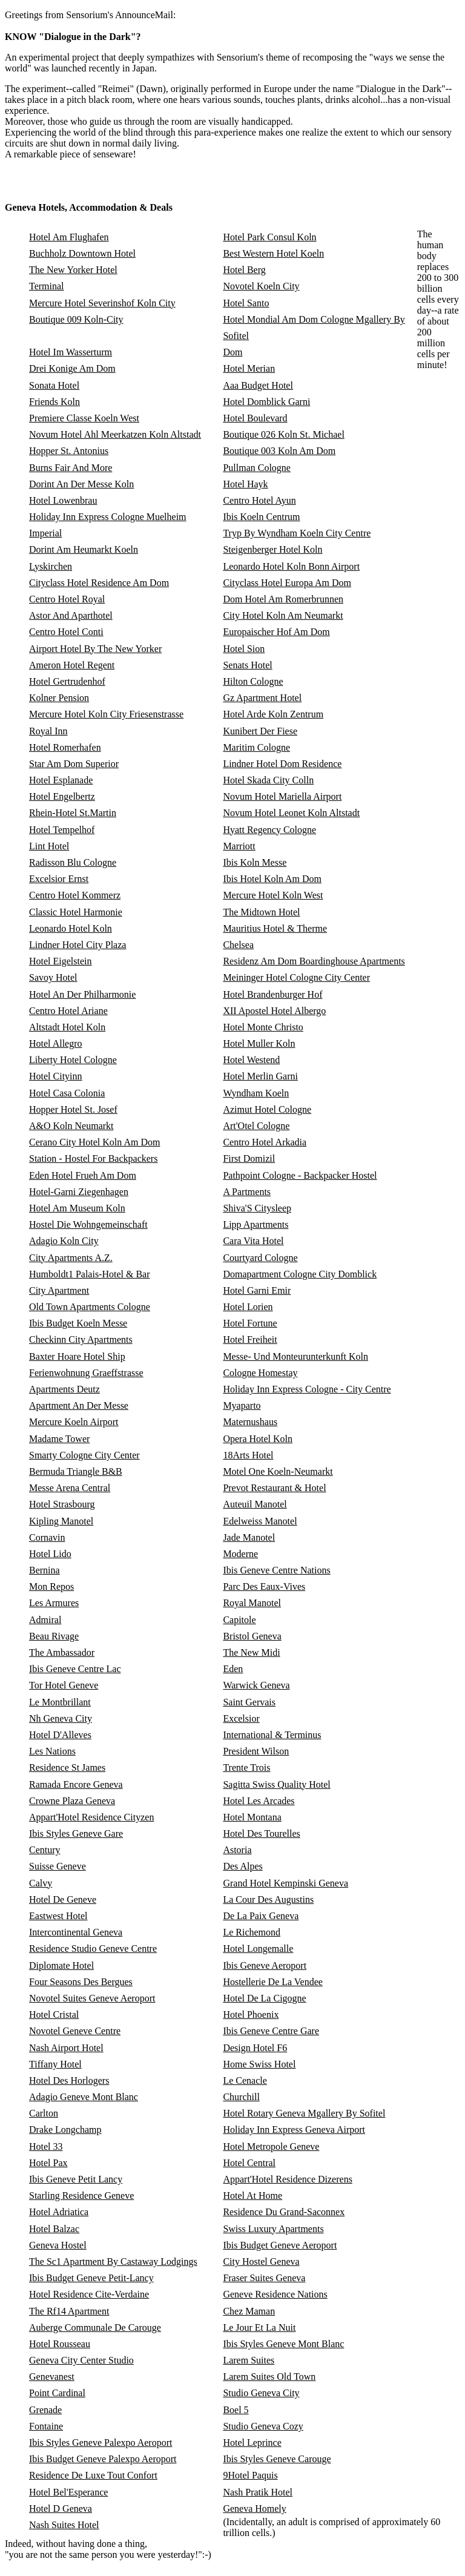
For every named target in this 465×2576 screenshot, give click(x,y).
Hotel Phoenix (251, 2014)
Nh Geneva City (60, 1718)
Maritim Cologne (256, 747)
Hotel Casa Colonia (67, 1093)
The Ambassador (61, 1652)
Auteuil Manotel (254, 1504)
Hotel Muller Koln (259, 1043)
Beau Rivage (54, 1636)
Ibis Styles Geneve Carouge (277, 2459)
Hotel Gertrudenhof (67, 681)
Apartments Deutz (64, 1389)
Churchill (241, 2097)
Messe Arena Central (69, 1488)
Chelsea (238, 945)
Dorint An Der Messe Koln (81, 484)
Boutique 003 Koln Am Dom (279, 451)
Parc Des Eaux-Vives (264, 1586)
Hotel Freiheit (250, 1339)
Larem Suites (248, 2360)
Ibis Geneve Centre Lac (74, 1669)
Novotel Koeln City (261, 286)
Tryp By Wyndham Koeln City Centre (297, 533)
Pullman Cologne (257, 468)
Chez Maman (249, 2311)
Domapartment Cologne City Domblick (300, 1274)
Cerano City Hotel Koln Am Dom (94, 1142)
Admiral (45, 1620)
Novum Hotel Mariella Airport (282, 796)
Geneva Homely (254, 2508)
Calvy (40, 1883)
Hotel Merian (249, 368)
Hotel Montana (252, 1817)
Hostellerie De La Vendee (273, 1982)
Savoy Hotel (53, 977)
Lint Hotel (49, 846)
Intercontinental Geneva (75, 1932)
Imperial (45, 533)
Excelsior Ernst (58, 879)
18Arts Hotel (248, 1455)
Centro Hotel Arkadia (264, 1142)
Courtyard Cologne (260, 1258)
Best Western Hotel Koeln (273, 253)
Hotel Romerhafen (65, 747)
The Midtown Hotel (261, 912)
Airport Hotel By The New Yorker (95, 649)
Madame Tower (59, 1439)
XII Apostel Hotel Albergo (274, 1011)
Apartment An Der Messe (78, 1405)
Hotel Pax (48, 2163)
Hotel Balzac (54, 2229)
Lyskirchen (50, 566)
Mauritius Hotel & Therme (275, 928)
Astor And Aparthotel (71, 615)
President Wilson (256, 1751)
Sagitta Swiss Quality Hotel (276, 1784)
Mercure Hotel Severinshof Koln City (102, 303)
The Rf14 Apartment (69, 2311)
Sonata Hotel (54, 385)
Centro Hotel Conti (66, 632)
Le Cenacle (244, 2080)
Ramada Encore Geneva (76, 1784)
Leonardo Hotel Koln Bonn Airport (291, 566)
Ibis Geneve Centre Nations (276, 1570)
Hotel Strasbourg (62, 1504)
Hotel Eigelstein (60, 961)
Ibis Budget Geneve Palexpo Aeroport (103, 2459)
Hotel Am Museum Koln (77, 1208)
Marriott (239, 846)
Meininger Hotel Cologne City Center (296, 977)
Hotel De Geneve (62, 1899)
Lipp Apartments (255, 1224)
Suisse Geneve (57, 1866)
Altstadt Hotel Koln (67, 1027)
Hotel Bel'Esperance (68, 2492)
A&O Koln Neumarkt (71, 1126)
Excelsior (241, 1718)
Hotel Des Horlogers (69, 2080)
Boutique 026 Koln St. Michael (283, 434)
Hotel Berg (244, 270)
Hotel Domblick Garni (266, 402)
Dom (232, 352)
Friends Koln (54, 402)
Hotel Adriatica (58, 2212)
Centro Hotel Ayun (259, 500)
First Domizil (249, 1158)
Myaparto (241, 1405)
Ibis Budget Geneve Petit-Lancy (91, 2278)
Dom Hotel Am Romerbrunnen (283, 599)
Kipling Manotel (61, 1521)
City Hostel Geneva (261, 2261)
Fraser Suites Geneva (264, 2278)
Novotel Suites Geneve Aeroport (92, 1998)
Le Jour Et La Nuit (259, 2327)
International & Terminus (272, 1735)
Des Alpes (242, 1866)
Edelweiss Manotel (260, 1521)
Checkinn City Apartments (81, 1339)
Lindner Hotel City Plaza (77, 945)
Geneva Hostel (58, 2245)
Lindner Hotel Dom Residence (282, 764)
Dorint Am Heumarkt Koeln (83, 549)
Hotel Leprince (252, 2442)
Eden (233, 1669)
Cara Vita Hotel (253, 1241)
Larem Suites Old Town (269, 2376)
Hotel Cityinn (55, 1076)
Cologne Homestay (260, 1373)
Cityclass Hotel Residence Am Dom (99, 583)
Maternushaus (250, 1422)
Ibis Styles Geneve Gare (76, 1833)
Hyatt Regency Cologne (269, 830)
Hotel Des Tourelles (261, 1833)
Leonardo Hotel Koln (70, 928)
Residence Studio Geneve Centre (93, 1948)
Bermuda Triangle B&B (75, 1471)
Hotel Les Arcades (258, 1801)
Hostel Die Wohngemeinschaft (88, 1224)
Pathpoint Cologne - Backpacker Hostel (300, 1175)
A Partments (247, 1192)
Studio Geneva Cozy (263, 2426)
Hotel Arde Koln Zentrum (273, 714)
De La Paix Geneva (260, 1916)
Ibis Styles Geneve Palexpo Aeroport (100, 2442)
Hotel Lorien (247, 1307)
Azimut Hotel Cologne (267, 1109)
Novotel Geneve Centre (74, 2031)
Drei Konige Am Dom (72, 368)
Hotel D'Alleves (60, 1735)
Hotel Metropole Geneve (271, 2146)
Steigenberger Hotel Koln (272, 549)
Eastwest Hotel (58, 1916)
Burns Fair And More (70, 468)
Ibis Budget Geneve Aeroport (280, 2245)
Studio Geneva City (261, 2393)
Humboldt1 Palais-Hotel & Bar (89, 1274)
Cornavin (47, 1537)
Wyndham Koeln (256, 1093)
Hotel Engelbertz (62, 796)
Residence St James (67, 1767)
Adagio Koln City (64, 1241)
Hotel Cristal (54, 2014)
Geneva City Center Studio (81, 2360)
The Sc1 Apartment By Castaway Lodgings (113, 2261)
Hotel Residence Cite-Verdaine (89, 2294)
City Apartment (59, 1290)
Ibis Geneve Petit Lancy (75, 2179)
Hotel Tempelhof (61, 830)
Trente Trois (246, 1767)
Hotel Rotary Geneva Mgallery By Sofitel (304, 2113)
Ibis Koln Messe (254, 862)
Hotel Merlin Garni (260, 1076)
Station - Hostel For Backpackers (93, 1158)
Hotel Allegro (55, 1043)
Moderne (240, 1554)
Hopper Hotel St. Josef (73, 1109)
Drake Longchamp (65, 2129)
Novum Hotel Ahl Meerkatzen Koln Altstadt (115, 434)
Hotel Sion (244, 649)
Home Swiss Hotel (259, 2064)
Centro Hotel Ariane (68, 1011)
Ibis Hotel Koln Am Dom (272, 879)
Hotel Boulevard (255, 418)
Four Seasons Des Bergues (81, 1982)
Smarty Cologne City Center (84, 1455)
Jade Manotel (249, 1537)
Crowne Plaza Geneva (72, 1801)
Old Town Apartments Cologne (89, 1307)
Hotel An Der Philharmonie (82, 994)
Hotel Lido (50, 1554)
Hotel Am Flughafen (69, 237)
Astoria (237, 1850)
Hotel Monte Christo (263, 1027)
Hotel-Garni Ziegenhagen (78, 1192)
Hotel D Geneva (60, 2508)
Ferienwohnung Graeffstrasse (86, 1373)
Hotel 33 (46, 2146)
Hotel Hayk (245, 484)
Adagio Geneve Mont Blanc (83, 2097)
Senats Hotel (247, 665)
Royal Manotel (252, 1603)
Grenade (45, 2410)
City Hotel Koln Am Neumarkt (283, 615)
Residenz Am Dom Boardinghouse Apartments (313, 961)
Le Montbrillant (60, 1702)
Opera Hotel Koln (257, 1439)
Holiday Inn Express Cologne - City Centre (307, 1389)
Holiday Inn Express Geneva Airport (294, 2129)
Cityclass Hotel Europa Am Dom (287, 583)
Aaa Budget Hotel (258, 385)
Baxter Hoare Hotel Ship (77, 1356)
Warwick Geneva (256, 1685)
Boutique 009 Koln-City (76, 319)
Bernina (44, 1570)
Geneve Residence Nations (275, 2294)
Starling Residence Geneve (81, 2195)
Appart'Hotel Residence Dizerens (287, 2179)
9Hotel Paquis (250, 2475)
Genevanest (51, 2376)
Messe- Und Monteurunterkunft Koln (295, 1356)
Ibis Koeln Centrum (261, 517)
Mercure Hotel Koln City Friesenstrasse (106, 714)
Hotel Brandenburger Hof (272, 994)
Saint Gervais (249, 1702)
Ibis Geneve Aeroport (264, 1965)
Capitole (239, 1620)
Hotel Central (249, 2163)
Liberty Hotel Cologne (73, 1060)
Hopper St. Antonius (68, 451)
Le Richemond (251, 1932)
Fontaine (46, 2426)
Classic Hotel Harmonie (75, 912)
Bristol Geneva (252, 1636)
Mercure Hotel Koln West (273, 895)
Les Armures (54, 1603)
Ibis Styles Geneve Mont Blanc (283, 2344)
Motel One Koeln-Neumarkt (277, 1471)
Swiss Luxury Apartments (273, 2229)
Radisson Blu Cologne (72, 862)
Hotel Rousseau (59, 2344)
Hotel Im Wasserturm (70, 352)
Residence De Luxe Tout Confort (93, 2475)
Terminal (46, 286)
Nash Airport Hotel (66, 2048)
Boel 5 (235, 2410)
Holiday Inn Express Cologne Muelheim (107, 517)
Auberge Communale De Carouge (95, 2327)
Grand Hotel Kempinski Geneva (285, 1883)
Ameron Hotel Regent (71, 665)
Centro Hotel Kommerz (74, 895)
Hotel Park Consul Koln (269, 237)
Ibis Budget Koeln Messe (78, 1323)
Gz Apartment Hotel (262, 698)
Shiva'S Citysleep (257, 1208)
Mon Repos (51, 1586)
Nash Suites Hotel (64, 2525)
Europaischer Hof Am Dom (276, 632)
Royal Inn (48, 731)
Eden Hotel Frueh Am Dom (82, 1175)
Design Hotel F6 (255, 2048)
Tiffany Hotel (55, 2064)
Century (45, 1850)
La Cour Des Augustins (268, 1899)
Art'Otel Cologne (256, 1126)
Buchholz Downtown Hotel (82, 253)
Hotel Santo (246, 303)
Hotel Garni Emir (257, 1290)
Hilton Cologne (253, 681)
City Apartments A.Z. (71, 1258)
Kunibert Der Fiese (260, 731)
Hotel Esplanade (61, 780)
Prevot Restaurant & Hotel (274, 1488)
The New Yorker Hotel (73, 270)
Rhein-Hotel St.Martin (72, 813)
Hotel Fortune (250, 1323)
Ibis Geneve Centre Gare (271, 2031)
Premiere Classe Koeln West (84, 418)
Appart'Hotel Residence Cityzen (91, 1817)
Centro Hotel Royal (67, 599)
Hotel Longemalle (258, 1948)
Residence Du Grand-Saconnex (284, 2212)
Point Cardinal (57, 2393)
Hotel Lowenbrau (63, 500)
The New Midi (251, 1652)
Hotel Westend (251, 1060)
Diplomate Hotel (61, 1965)
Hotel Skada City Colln (268, 780)
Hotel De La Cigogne (264, 1998)
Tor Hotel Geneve (63, 1685)
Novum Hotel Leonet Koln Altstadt (291, 813)
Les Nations (52, 1751)
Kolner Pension (59, 698)
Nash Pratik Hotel (257, 2492)
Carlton (43, 2113)
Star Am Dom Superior (74, 764)
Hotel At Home (252, 2195)
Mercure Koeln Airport (74, 1422)
